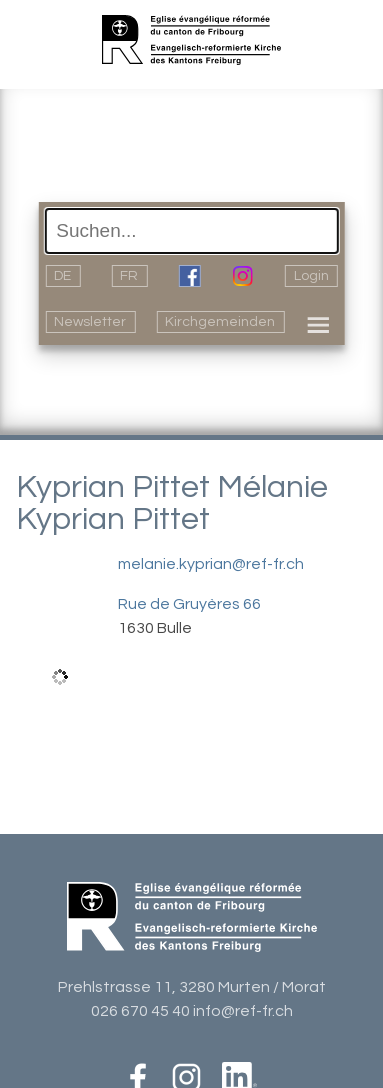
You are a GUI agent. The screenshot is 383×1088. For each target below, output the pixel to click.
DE (62, 276)
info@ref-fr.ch (243, 1011)
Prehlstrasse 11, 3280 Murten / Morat (192, 987)
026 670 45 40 (140, 1011)
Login (311, 276)
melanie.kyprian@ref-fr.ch (211, 564)
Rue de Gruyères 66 (189, 604)
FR (129, 276)
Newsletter (90, 322)
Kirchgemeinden (220, 322)
